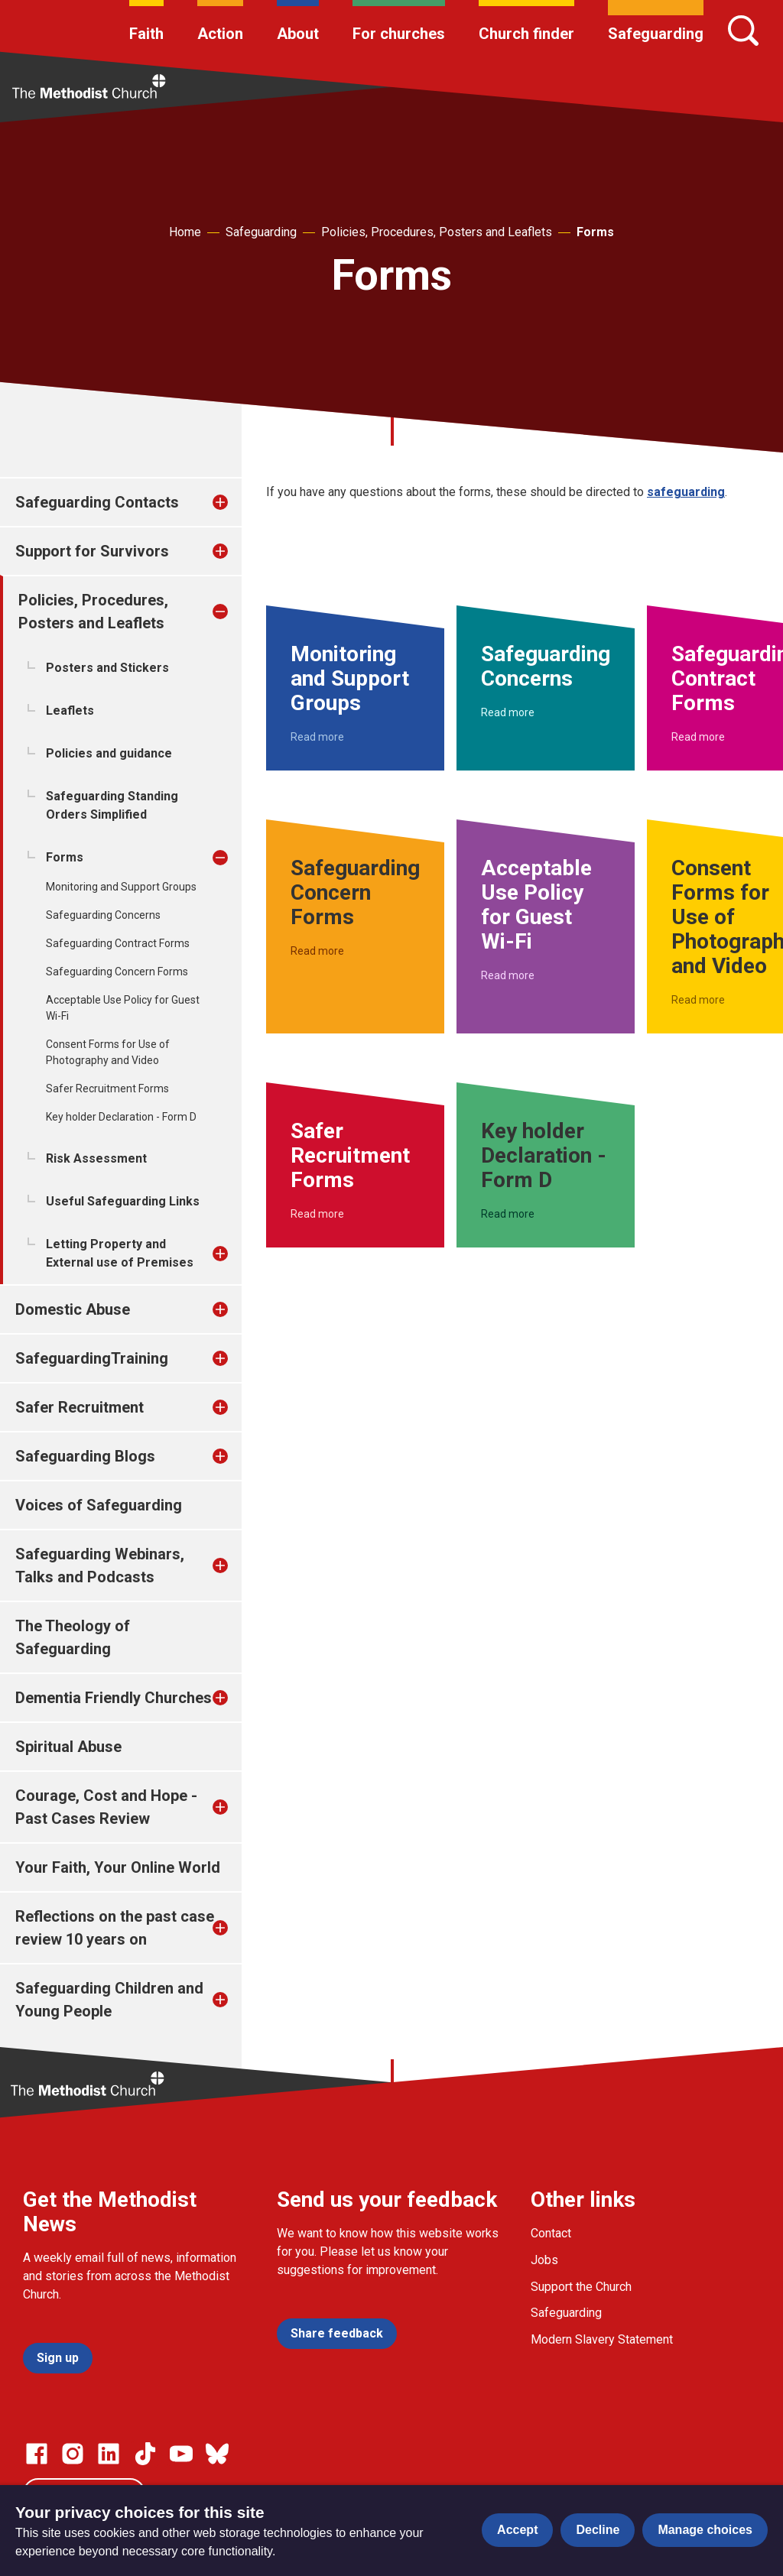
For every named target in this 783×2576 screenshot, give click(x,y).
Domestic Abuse (72, 1309)
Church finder (526, 33)
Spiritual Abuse (68, 1746)
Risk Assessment (96, 1158)
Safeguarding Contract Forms (118, 943)
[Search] (743, 30)
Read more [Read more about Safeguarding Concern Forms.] (317, 951)
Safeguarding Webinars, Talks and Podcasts (99, 1565)
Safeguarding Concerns (103, 915)
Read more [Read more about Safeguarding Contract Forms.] (698, 737)
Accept (517, 2529)
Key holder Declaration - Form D (121, 1117)
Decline (597, 2529)
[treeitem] (236, 502)
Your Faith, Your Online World (117, 1867)
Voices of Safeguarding (98, 1505)
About (298, 33)
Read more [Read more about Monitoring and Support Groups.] (317, 737)
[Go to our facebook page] (36, 2453)
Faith (146, 33)
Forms (595, 232)
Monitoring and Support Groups (121, 887)
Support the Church (581, 2286)
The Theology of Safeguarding (72, 1637)
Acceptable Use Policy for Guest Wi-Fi (123, 1008)
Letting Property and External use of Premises (119, 1253)
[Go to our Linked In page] (108, 2453)
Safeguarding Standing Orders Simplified (112, 805)
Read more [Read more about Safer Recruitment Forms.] (317, 1214)
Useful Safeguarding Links (123, 1201)
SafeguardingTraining (91, 1358)
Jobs (544, 2260)
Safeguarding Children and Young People (109, 1999)
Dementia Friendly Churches (113, 1698)
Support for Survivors (92, 551)
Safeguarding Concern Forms (117, 971)
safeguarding (686, 492)
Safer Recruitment (79, 1407)
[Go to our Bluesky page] (217, 2453)
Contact (551, 2233)
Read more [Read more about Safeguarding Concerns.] (507, 712)
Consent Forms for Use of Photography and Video (108, 1052)
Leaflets (70, 710)
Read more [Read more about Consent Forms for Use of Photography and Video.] (698, 1000)
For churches (399, 33)
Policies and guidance (109, 753)
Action (220, 33)
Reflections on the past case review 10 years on (114, 1927)
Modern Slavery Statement (602, 2339)
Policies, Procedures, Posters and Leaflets (436, 232)
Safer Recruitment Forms (107, 1088)
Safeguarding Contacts (97, 502)
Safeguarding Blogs (85, 1456)
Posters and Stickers (107, 667)
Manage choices (705, 2529)
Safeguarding (655, 33)
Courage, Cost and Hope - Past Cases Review (106, 1807)
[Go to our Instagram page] (72, 2453)
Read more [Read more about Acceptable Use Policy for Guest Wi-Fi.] (507, 975)
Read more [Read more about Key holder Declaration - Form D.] (507, 1214)
